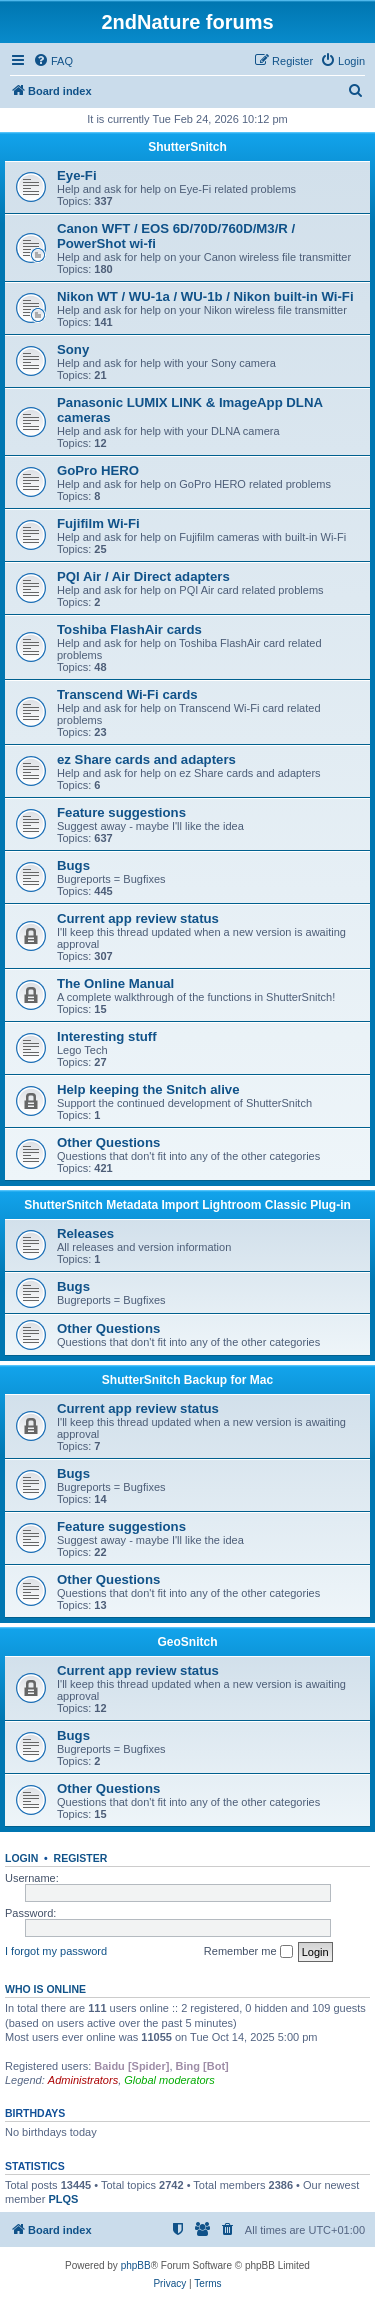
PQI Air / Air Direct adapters (143, 576)
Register (81, 1858)
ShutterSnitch (187, 147)
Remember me (248, 1952)
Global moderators (169, 2080)
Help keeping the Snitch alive (148, 1089)
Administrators (83, 2080)
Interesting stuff (107, 1036)
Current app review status (138, 918)
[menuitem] (53, 61)
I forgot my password (56, 1951)
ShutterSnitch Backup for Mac (187, 1380)
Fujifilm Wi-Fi (98, 523)
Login (21, 1858)
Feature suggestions (121, 812)
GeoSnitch (187, 1642)
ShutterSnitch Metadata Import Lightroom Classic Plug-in (187, 1205)
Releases (85, 1233)
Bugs (73, 865)
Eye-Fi (77, 175)
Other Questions (108, 1142)
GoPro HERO (98, 470)
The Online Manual (115, 983)
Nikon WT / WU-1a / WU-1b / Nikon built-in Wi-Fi (205, 296)
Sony (73, 349)
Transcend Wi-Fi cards (127, 694)
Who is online (45, 1989)
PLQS (63, 2199)
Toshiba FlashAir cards (129, 629)
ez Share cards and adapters (146, 759)
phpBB (136, 2265)
